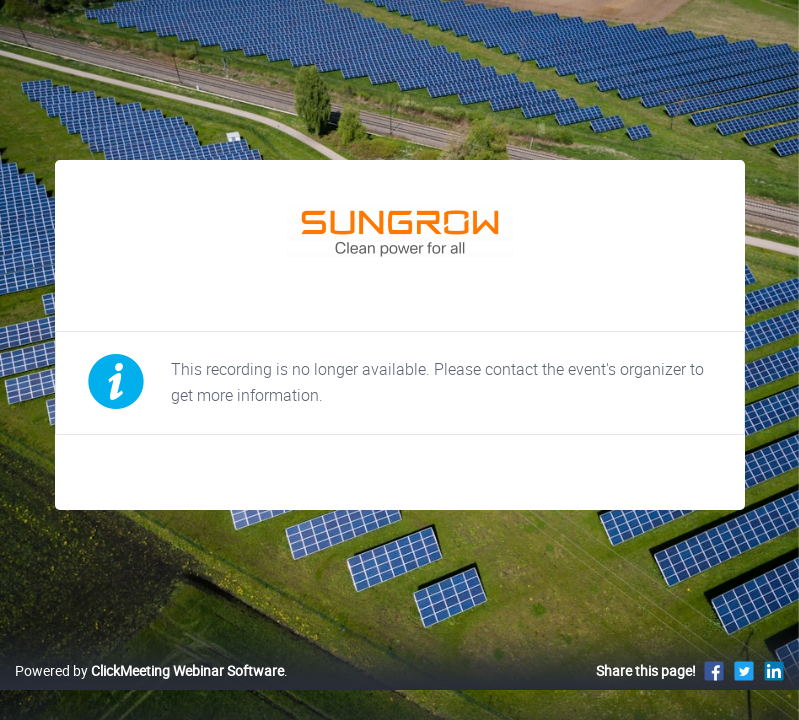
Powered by (149, 670)
